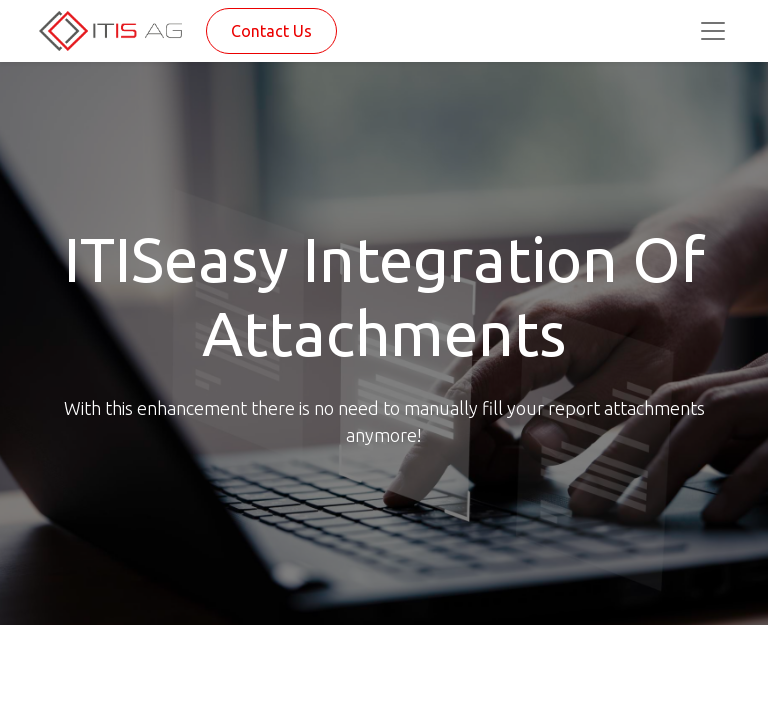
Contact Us (271, 31)
